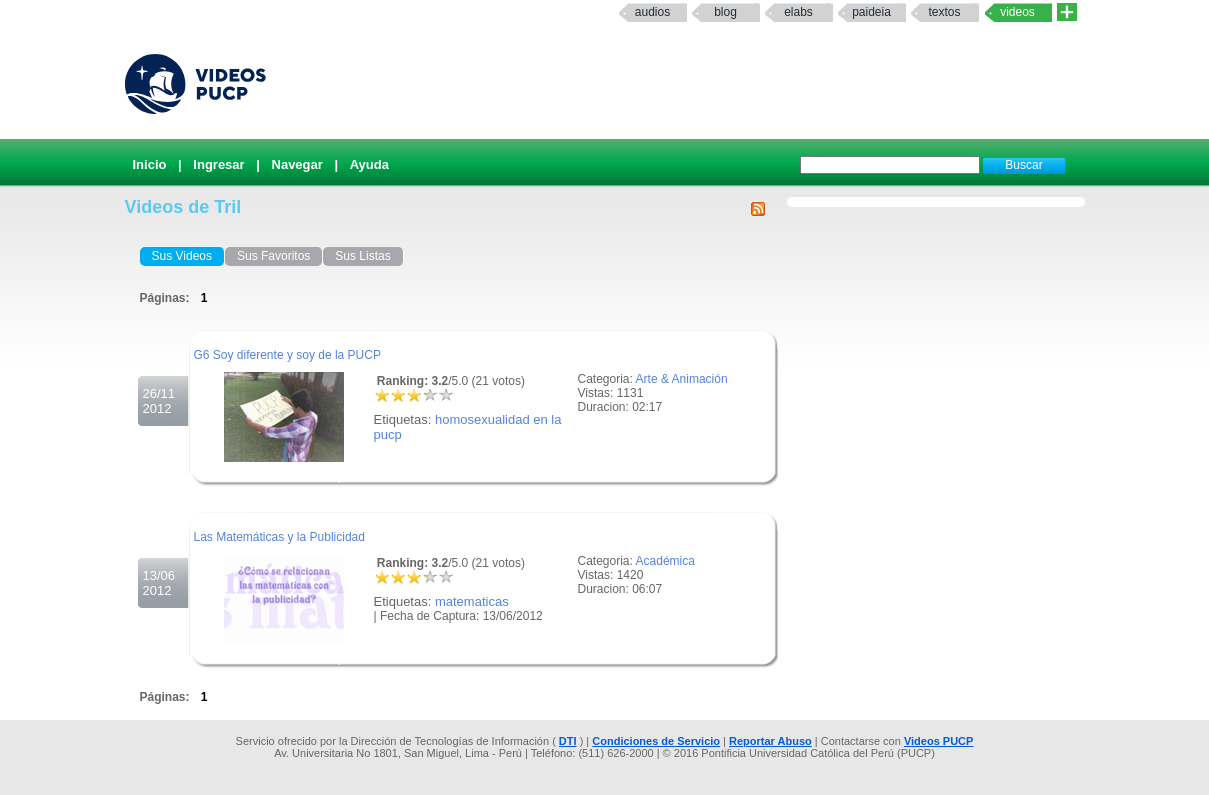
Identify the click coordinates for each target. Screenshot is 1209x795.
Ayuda (369, 164)
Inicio (150, 164)
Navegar (297, 164)
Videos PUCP (939, 741)
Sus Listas (362, 256)
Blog (725, 12)
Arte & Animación (682, 379)
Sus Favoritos (273, 256)
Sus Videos (182, 256)
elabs (798, 12)
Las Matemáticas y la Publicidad (279, 537)
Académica (665, 561)
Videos (1017, 12)
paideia (871, 12)
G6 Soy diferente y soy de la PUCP (287, 355)
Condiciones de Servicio (656, 741)
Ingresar (218, 164)
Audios (652, 12)
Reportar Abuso (770, 741)
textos (944, 12)
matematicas (472, 601)
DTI (568, 741)
